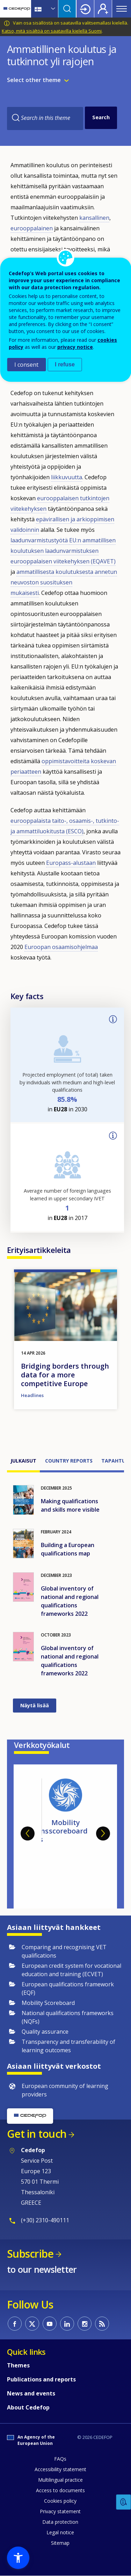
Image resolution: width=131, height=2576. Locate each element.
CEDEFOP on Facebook (15, 2324)
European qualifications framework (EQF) (68, 1988)
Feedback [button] (123, 2502)
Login (85, 9)
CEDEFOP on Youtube (50, 2324)
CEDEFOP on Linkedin (67, 2324)
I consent (26, 364)
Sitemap (60, 2543)
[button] (18, 2558)
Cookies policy (60, 2500)
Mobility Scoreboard (48, 2003)
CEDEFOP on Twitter (32, 2324)
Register (103, 9)
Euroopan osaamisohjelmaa (61, 947)
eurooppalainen (31, 228)
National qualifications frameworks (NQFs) (68, 2017)
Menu (121, 9)
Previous (28, 1833)
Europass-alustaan (71, 863)
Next (103, 1833)
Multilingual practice (60, 2479)
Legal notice (60, 2532)
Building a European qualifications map (67, 1549)
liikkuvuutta (66, 477)
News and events (31, 2393)
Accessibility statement (60, 2469)
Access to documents (60, 2490)
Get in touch (36, 2134)
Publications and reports (41, 2379)
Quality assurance (45, 2031)
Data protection (60, 2522)
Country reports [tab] (69, 1460)
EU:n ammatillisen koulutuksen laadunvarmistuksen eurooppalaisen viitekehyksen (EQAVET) (63, 550)
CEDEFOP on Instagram (85, 2324)
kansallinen (94, 218)
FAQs (60, 2458)
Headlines (32, 1395)
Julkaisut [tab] (23, 1460)
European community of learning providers (65, 2090)
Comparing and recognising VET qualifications (64, 1951)
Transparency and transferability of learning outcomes (68, 2046)
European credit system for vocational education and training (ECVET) (71, 1970)
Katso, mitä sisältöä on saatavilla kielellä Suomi (52, 31)
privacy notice (75, 347)
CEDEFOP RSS (102, 2324)
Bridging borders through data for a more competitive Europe (65, 1374)
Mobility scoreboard (68, 1827)
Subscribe (30, 2253)
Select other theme (34, 80)
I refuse (65, 364)
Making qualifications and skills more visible (70, 1505)
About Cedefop (28, 2407)
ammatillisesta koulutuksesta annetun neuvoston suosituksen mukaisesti (63, 582)
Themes (18, 2365)
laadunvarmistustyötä (39, 540)
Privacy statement (60, 2511)
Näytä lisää (34, 1705)
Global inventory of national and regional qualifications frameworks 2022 (70, 1601)
